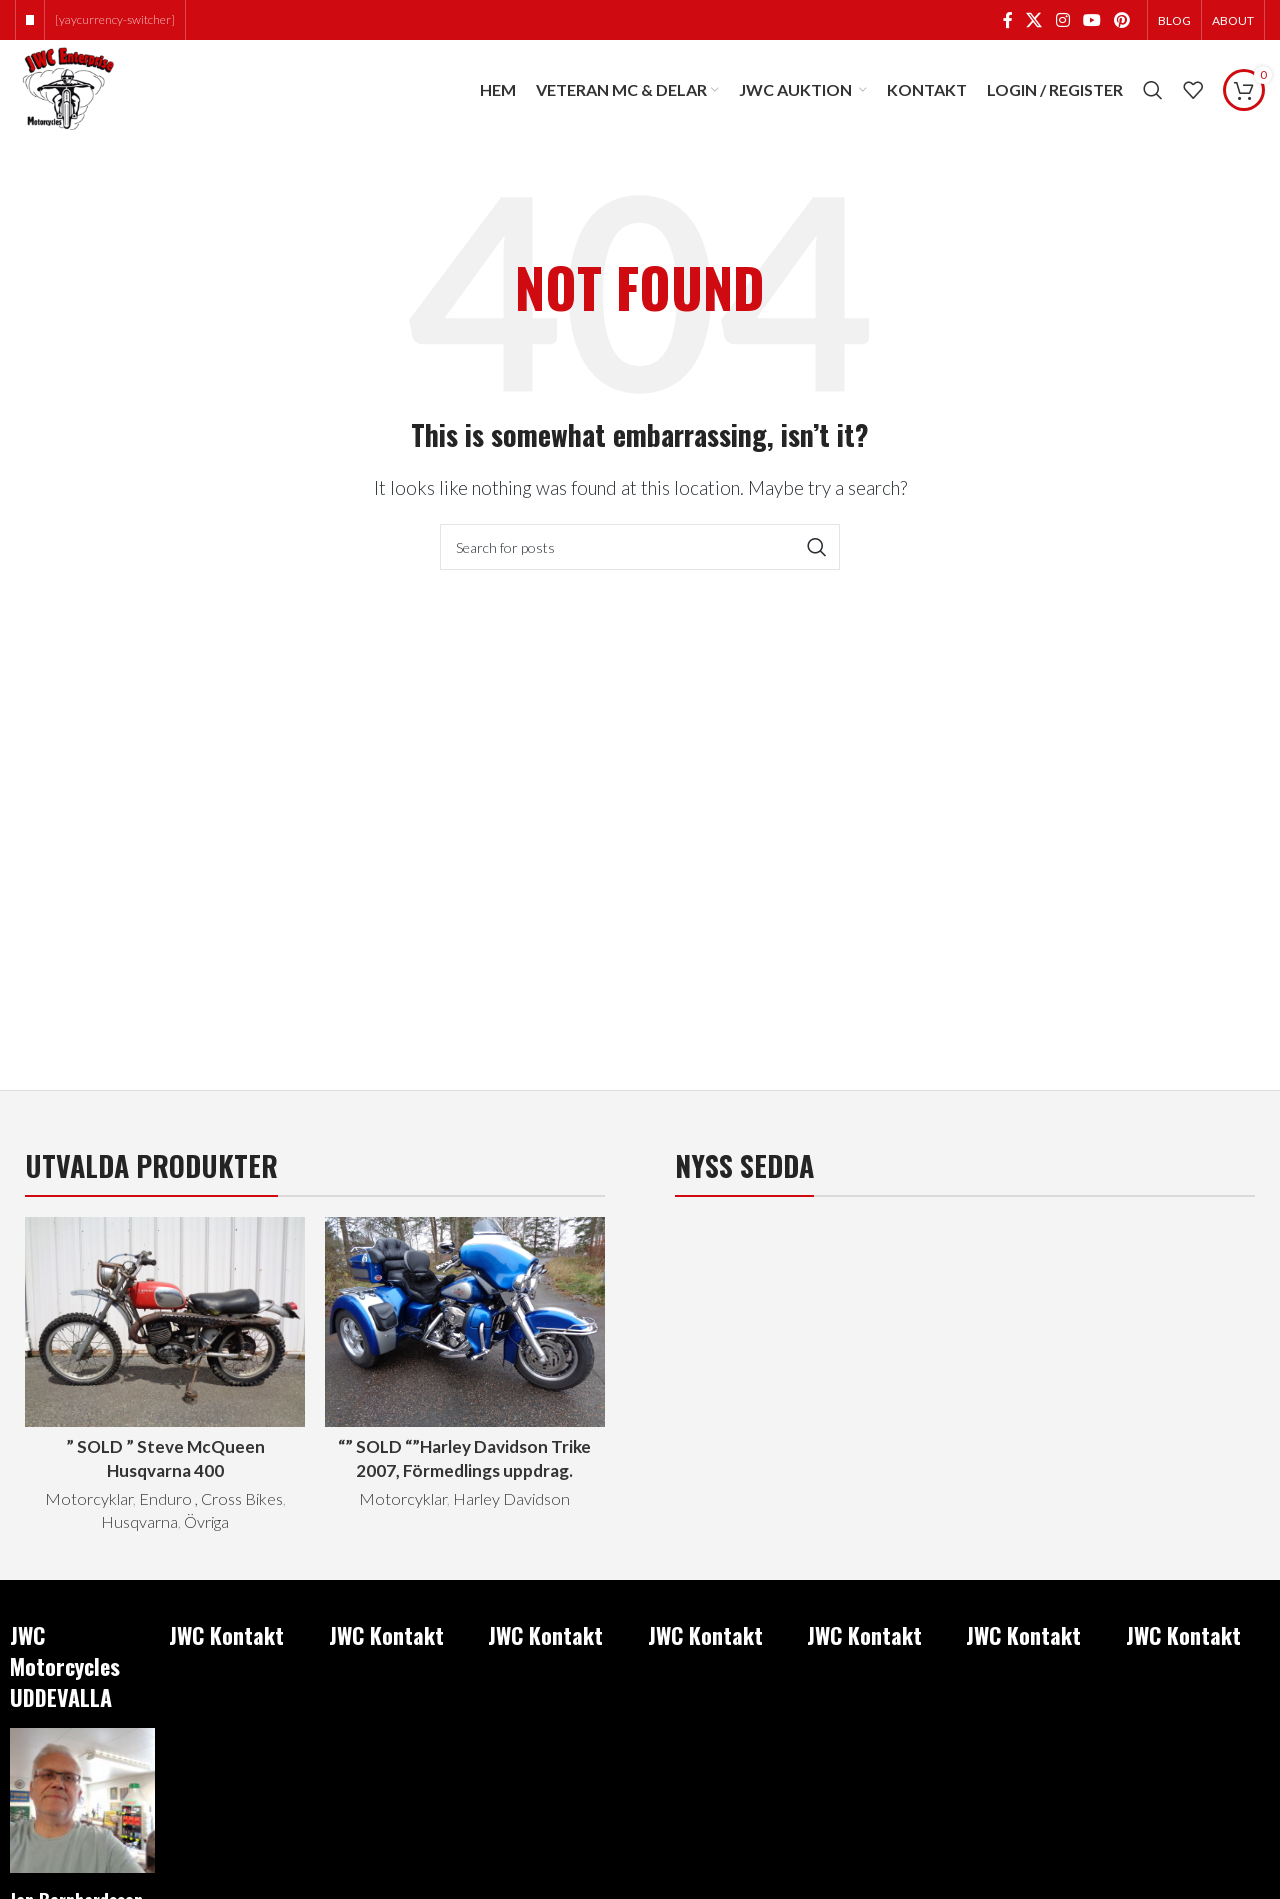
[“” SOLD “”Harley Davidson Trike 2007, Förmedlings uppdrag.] (465, 1322)
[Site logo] (67, 87)
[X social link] (1034, 20)
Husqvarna (139, 1521)
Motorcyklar (89, 1498)
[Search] (1153, 90)
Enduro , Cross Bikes (211, 1498)
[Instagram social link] (1062, 20)
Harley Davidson (511, 1498)
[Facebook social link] (1008, 20)
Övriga (206, 1521)
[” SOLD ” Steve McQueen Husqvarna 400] (165, 1322)
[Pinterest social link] (1122, 20)
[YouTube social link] (1091, 20)
